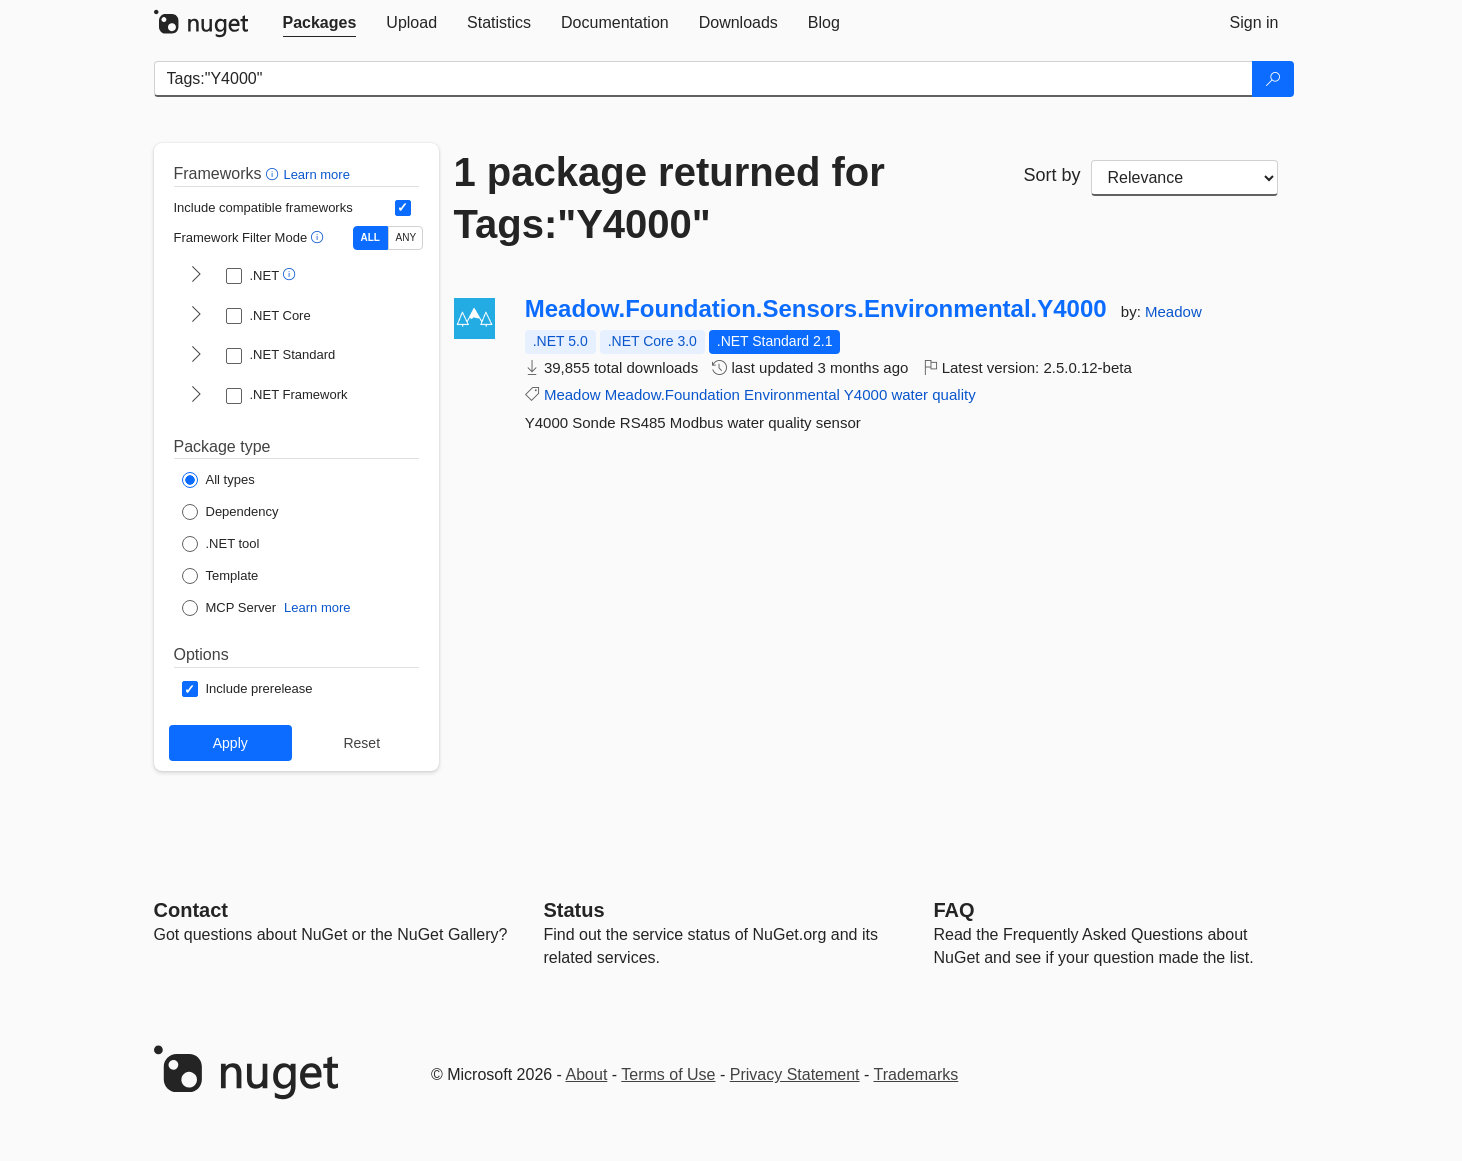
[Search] (1273, 79)
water (909, 394)
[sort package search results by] (1185, 178)
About (587, 1074)
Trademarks (916, 1074)
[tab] (320, 23)
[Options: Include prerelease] (247, 689)
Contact (191, 910)
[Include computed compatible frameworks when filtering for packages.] (403, 208)
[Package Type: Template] (220, 576)
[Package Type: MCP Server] (229, 608)
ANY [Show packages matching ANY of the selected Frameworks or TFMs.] (406, 237)
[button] (274, 173)
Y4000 (865, 394)
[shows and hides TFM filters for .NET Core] (196, 316)
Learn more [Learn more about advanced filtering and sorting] (316, 174)
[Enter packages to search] (703, 79)
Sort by (1051, 175)
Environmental (792, 394)
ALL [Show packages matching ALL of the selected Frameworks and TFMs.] (370, 237)
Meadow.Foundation (672, 394)
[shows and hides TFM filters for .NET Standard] (196, 356)
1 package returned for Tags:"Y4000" (669, 198)
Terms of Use (668, 1074)
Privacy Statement (795, 1074)
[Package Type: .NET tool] (221, 544)
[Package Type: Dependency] (230, 512)
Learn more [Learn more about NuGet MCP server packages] (317, 607)
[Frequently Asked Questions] (954, 910)
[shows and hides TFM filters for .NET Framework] (196, 396)
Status (574, 910)
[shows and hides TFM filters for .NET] (196, 276)
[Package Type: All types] (218, 480)
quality (953, 394)
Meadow (1173, 311)
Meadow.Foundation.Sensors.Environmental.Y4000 (816, 309)
